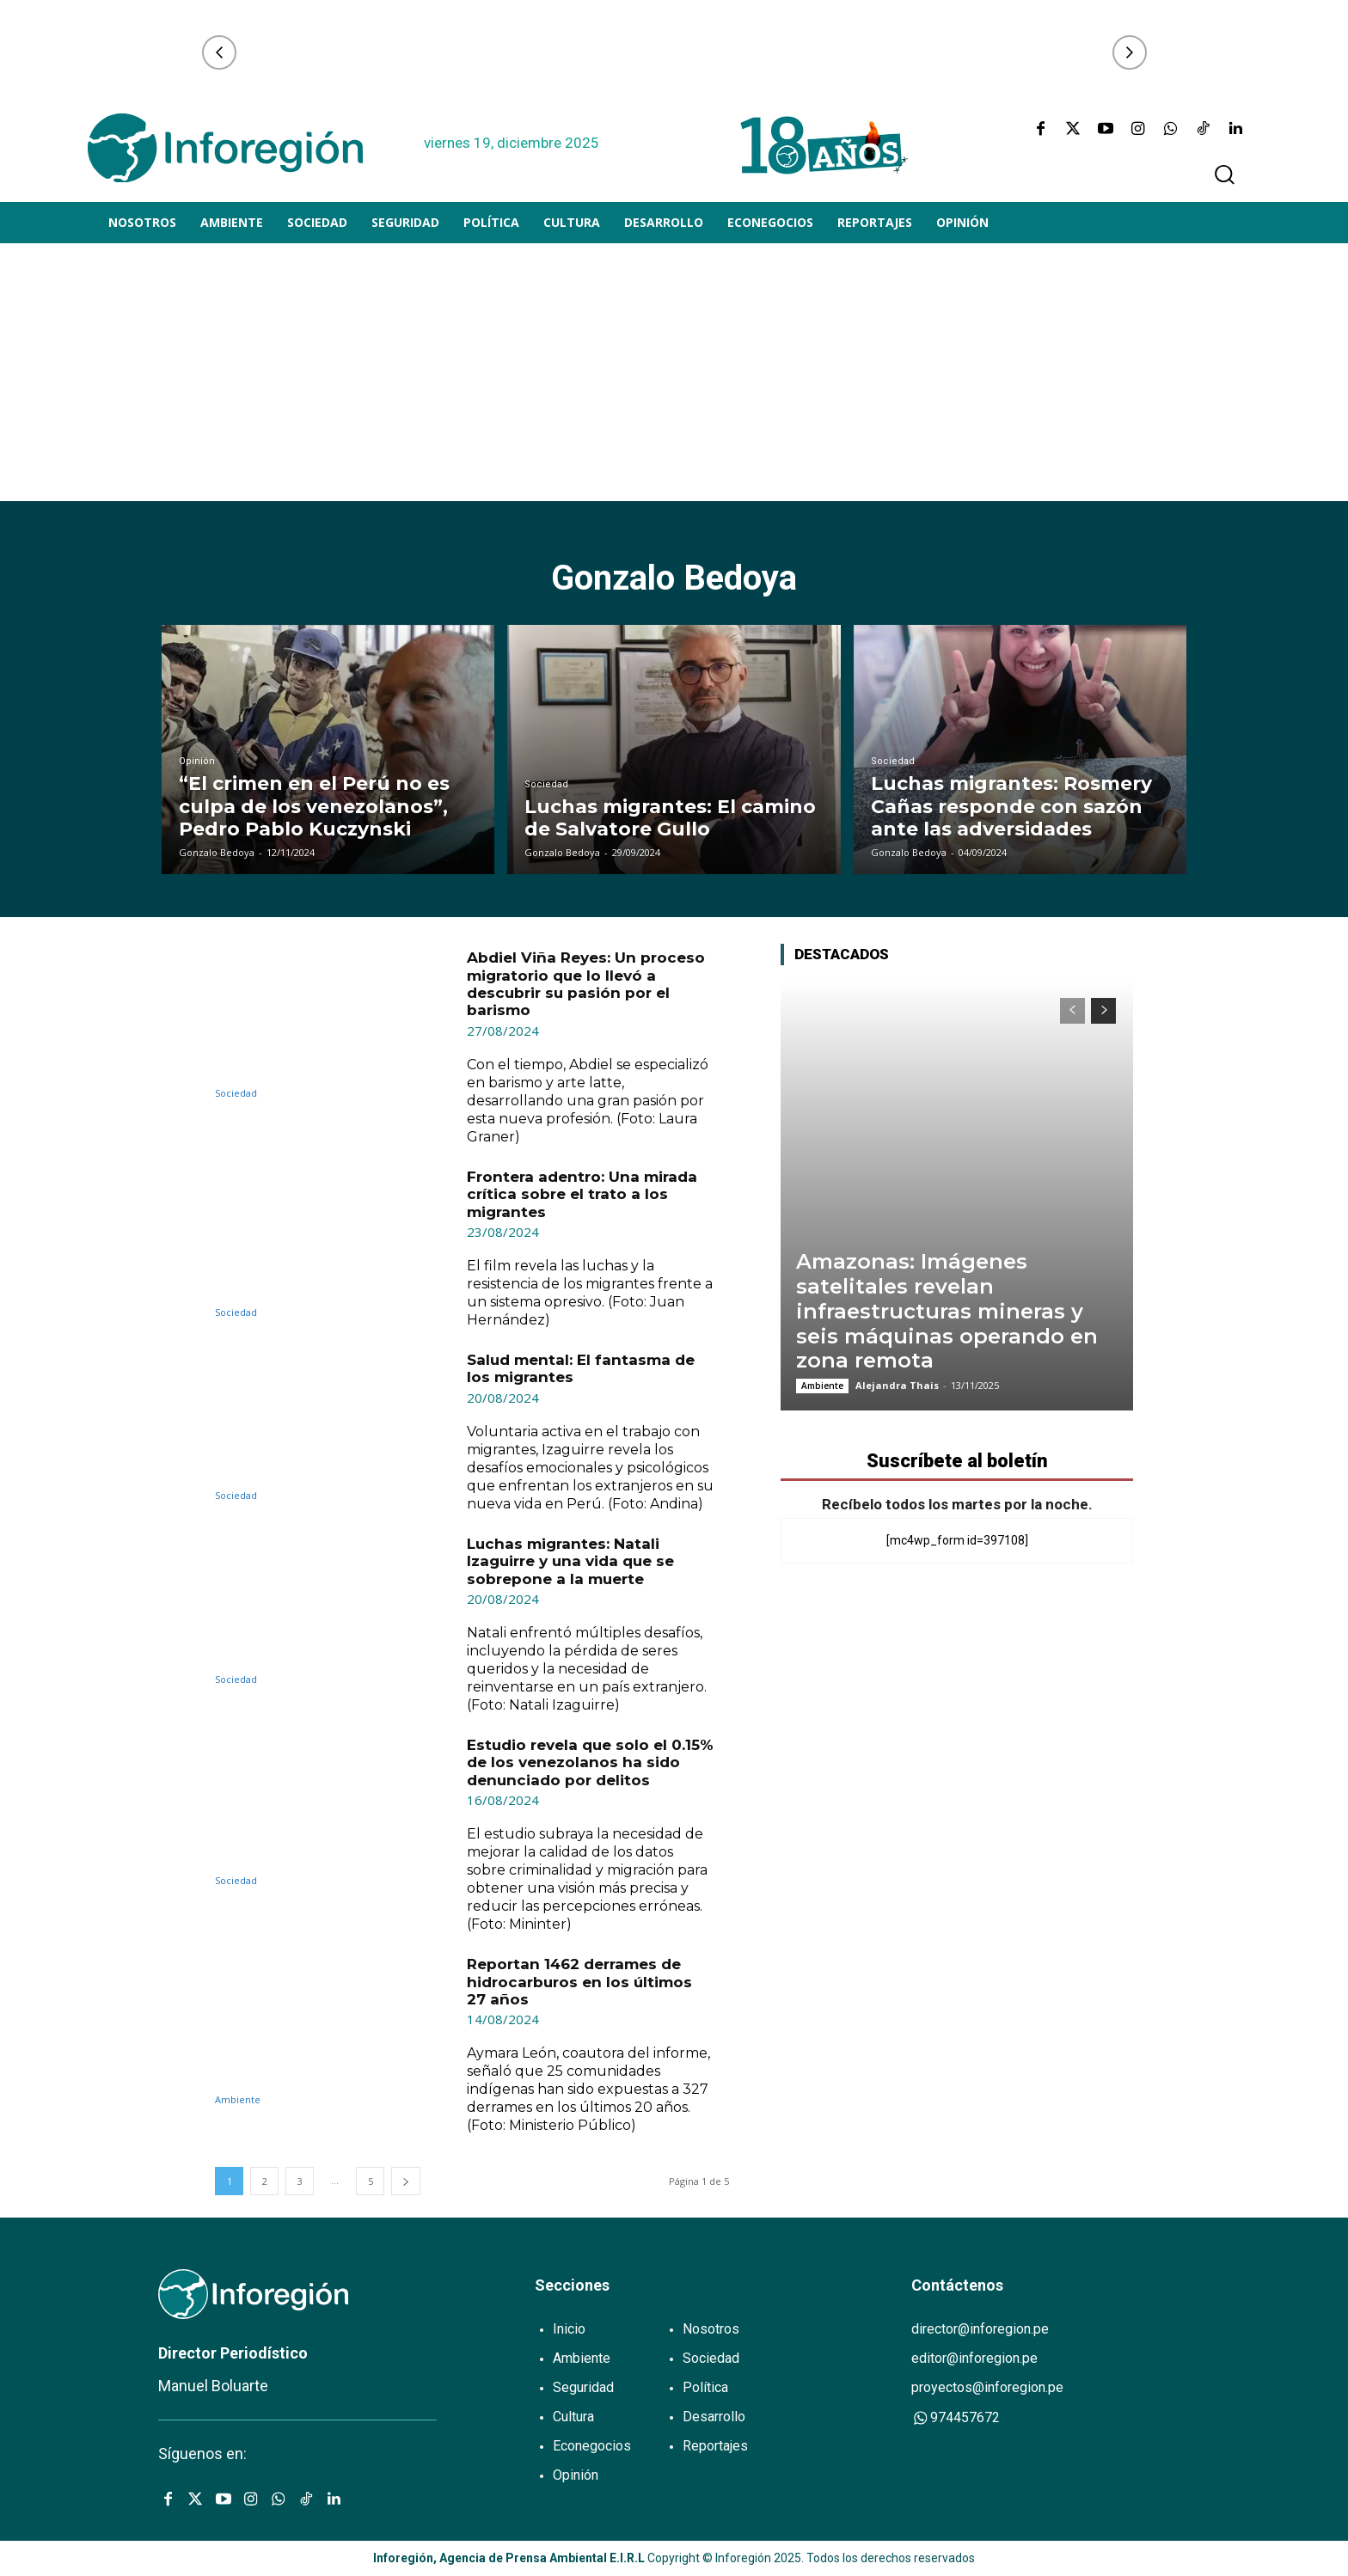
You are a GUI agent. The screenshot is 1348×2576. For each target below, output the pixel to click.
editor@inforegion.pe (974, 2358)
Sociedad (546, 784)
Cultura (573, 2416)
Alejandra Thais (897, 1385)
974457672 (955, 2417)
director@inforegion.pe (980, 2329)
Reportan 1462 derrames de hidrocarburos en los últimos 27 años (579, 1981)
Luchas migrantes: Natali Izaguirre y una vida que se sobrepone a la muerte (570, 1561)
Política (705, 2387)
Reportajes (715, 2446)
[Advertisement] (674, 372)
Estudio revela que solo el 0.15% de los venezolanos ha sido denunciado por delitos (590, 1762)
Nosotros (711, 2329)
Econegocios (592, 2446)
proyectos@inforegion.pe (987, 2387)
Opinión (197, 761)
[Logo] (225, 147)
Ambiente (237, 2099)
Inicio (569, 2329)
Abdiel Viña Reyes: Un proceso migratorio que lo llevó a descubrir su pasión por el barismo (586, 984)
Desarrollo (714, 2416)
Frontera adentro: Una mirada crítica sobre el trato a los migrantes (582, 1194)
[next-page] (405, 2181)
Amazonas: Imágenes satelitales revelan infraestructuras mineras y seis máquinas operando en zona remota (947, 1311)
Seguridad (583, 2387)
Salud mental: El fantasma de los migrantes (581, 1368)
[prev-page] (1072, 1011)
